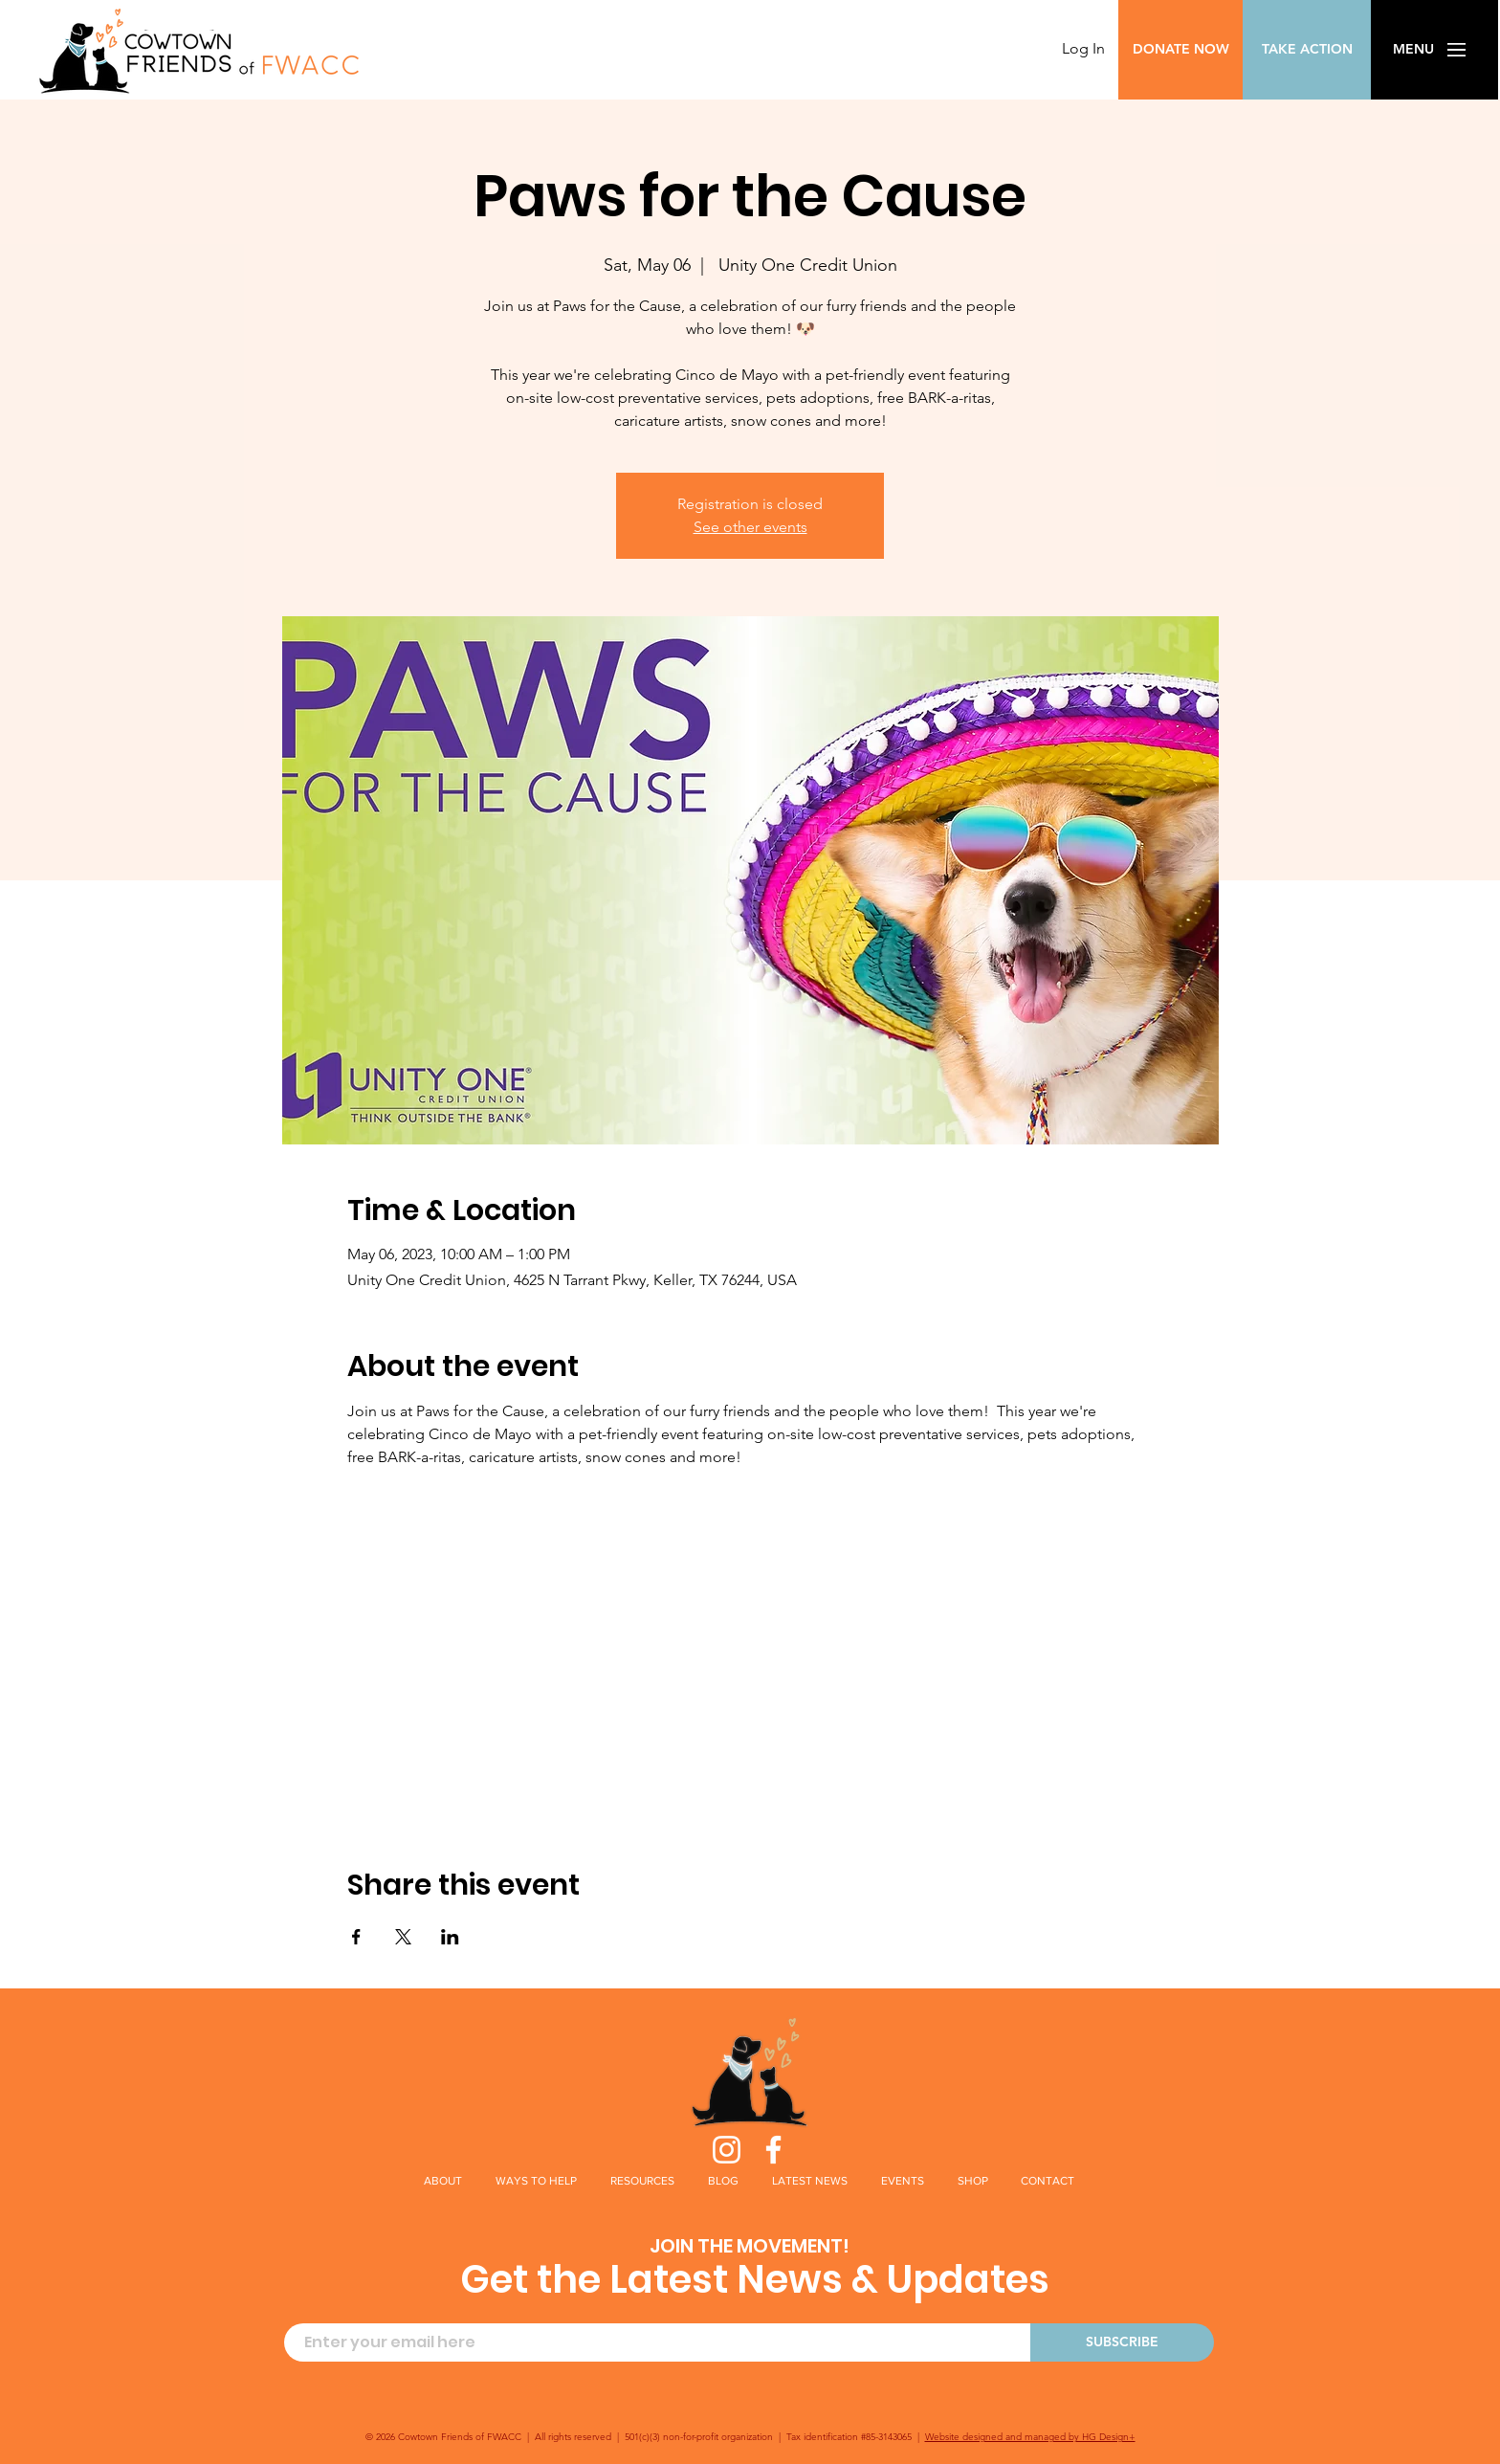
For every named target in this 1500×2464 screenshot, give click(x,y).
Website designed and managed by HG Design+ (1030, 2437)
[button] (1413, 49)
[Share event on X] (403, 1936)
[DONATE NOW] (1180, 50)
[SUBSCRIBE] (1122, 2342)
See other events (750, 527)
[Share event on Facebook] (356, 1936)
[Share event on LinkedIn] (450, 1936)
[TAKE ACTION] (1307, 50)
